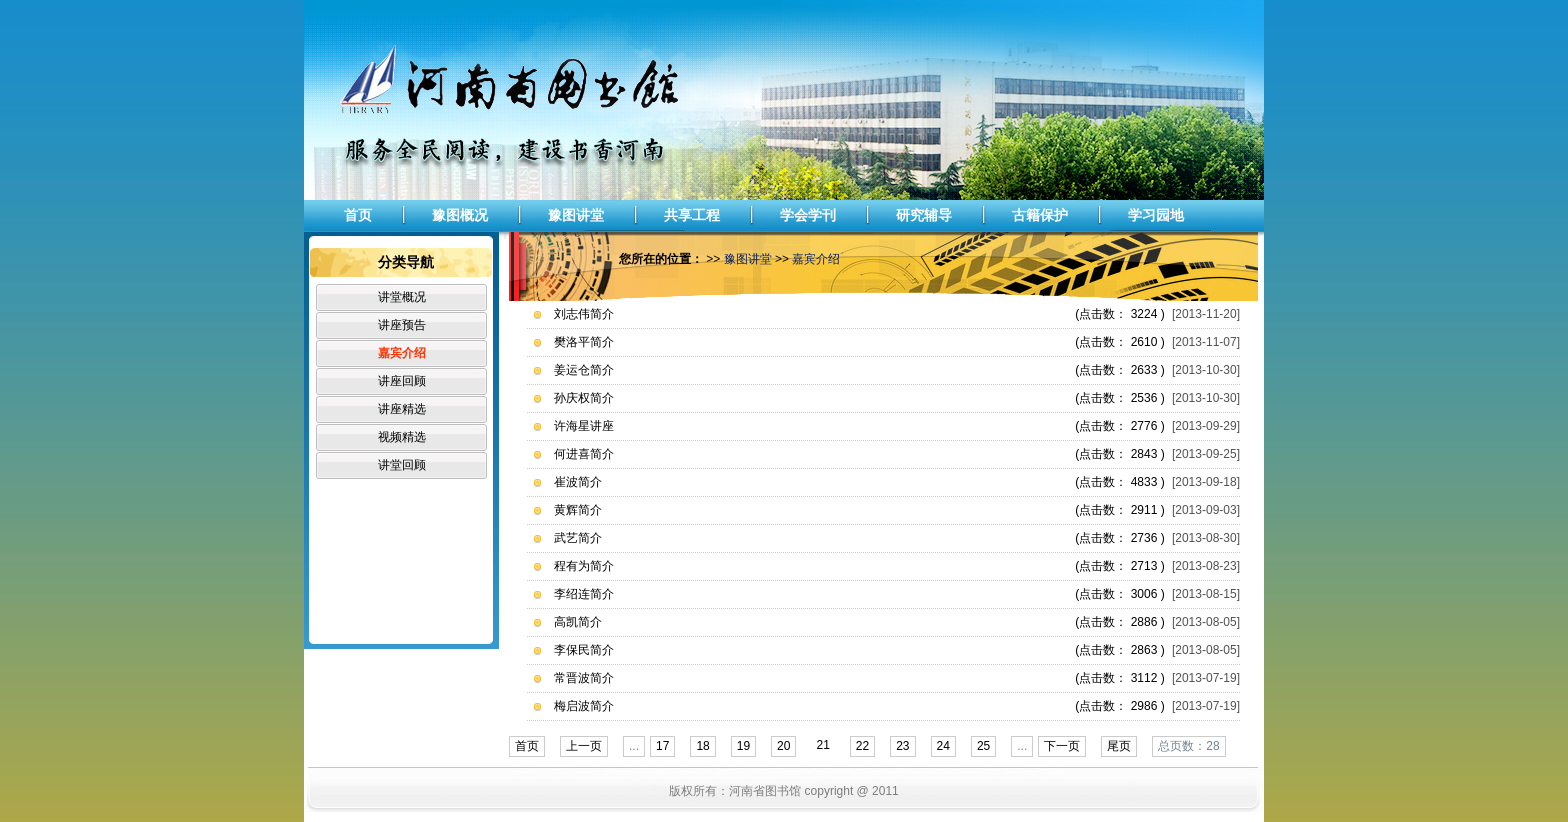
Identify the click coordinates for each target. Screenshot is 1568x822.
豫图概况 (460, 215)
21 (822, 745)
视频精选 (402, 437)
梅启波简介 (584, 706)
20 (783, 746)
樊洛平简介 (584, 342)
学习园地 (1156, 215)
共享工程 (692, 215)
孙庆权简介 (584, 398)
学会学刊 (808, 215)
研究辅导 (924, 215)
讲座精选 (402, 409)
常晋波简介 (584, 678)
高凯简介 (578, 622)
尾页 (1119, 746)
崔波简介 (578, 482)
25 (983, 746)
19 (743, 746)
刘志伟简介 (584, 314)
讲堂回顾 (402, 465)
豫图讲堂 (576, 215)
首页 (358, 215)
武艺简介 (578, 538)
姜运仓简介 (584, 370)
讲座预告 (402, 325)
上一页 (584, 746)
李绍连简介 (584, 594)
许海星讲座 (584, 426)
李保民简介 (584, 650)
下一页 (1062, 746)
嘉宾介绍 (402, 353)
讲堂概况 (402, 297)
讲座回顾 (402, 381)
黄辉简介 (578, 510)
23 (902, 746)
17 (662, 746)
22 (862, 746)
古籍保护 (1040, 215)
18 (702, 746)
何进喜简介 (584, 454)
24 (943, 746)
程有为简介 (584, 566)
